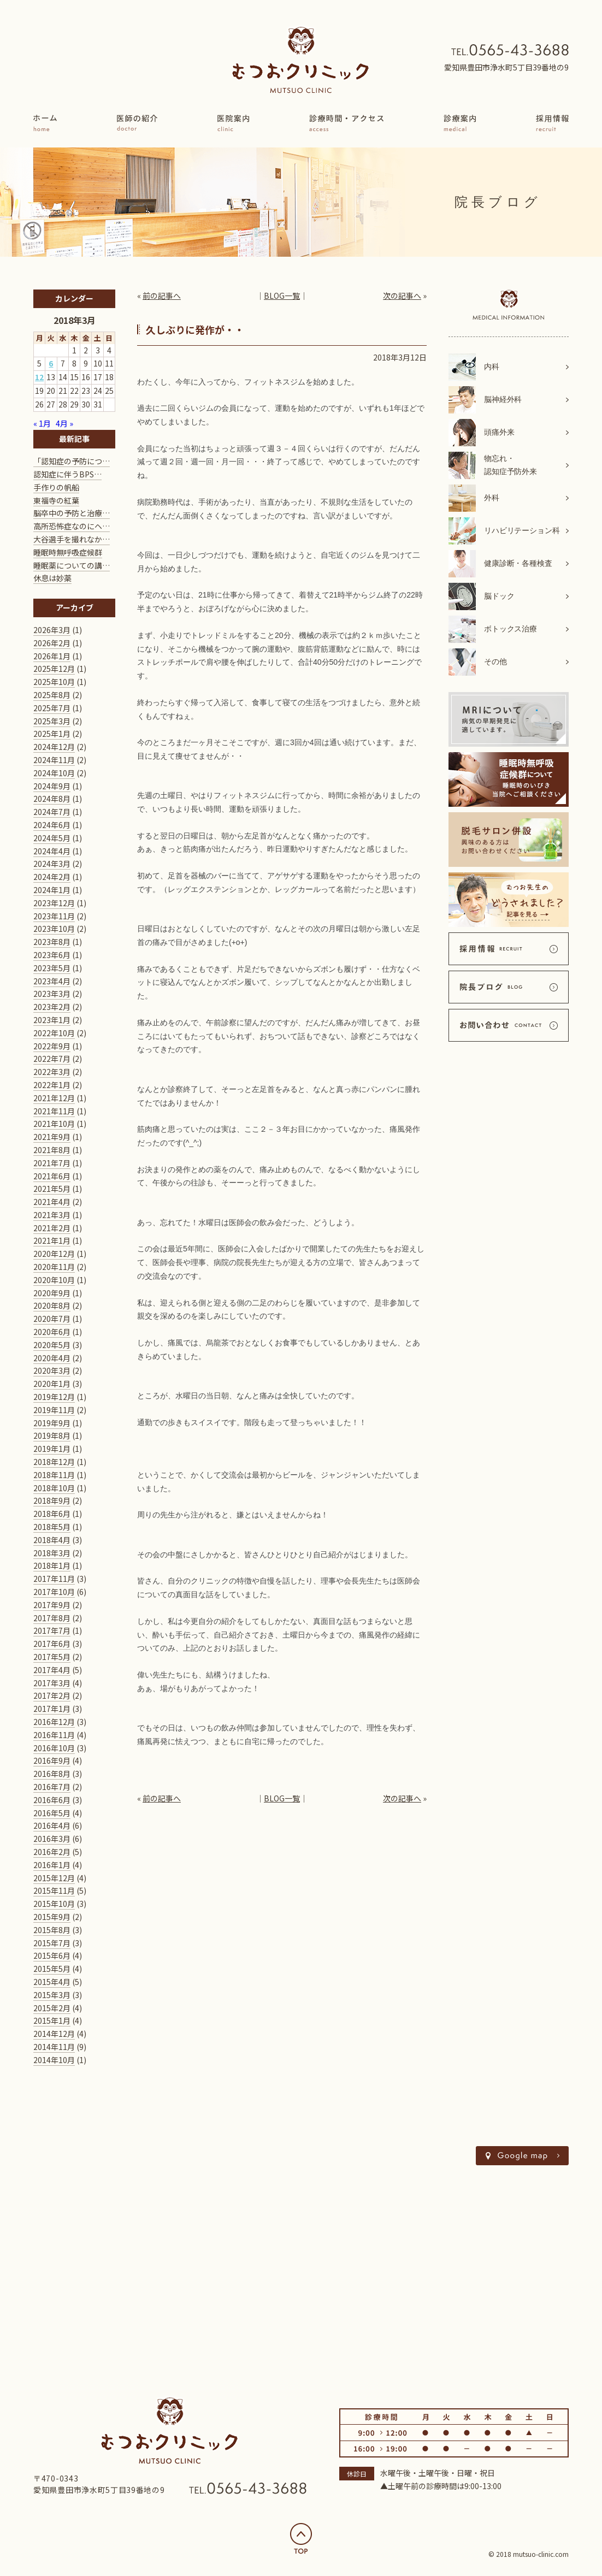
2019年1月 (51, 1448)
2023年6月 (51, 954)
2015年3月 (51, 1994)
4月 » (64, 423)
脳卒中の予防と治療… (71, 512)
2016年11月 (54, 1734)
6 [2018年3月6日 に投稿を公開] (51, 363)
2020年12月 (54, 1253)
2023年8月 (51, 941)
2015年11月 (54, 1890)
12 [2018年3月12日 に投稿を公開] (39, 376)
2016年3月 (51, 1838)
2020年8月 (51, 1305)
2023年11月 (54, 916)
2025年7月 (51, 707)
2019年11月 (54, 1409)
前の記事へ (162, 295)
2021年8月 (51, 1149)
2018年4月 (51, 1539)
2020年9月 (51, 1292)
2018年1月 (51, 1565)
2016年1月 (51, 1864)
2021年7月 (51, 1162)
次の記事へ (402, 295)
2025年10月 (54, 681)
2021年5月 (51, 1188)
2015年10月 (54, 1903)
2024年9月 (51, 786)
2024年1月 (51, 889)
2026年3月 (51, 629)
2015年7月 (51, 1942)
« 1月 (42, 423)
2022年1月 (51, 1084)
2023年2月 (51, 1006)
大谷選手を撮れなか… (71, 539)
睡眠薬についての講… (71, 565)
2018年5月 (51, 1526)
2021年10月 (54, 1123)
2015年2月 (51, 2007)
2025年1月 (51, 733)
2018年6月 (51, 1513)
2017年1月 (51, 1708)
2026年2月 (51, 642)
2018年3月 (51, 1552)
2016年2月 (51, 1851)
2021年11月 (54, 1111)
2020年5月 (51, 1344)
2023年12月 (54, 902)
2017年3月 (51, 1682)
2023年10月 (54, 928)
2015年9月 (51, 1916)
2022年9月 (51, 1046)
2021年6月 (51, 1176)
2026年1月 (51, 656)
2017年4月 (51, 1669)
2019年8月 (51, 1435)
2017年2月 (51, 1695)
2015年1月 (51, 2020)
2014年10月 (54, 2059)
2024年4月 (51, 851)
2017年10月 (54, 1591)
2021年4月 (51, 1201)
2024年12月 (54, 746)
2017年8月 (51, 1617)
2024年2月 (51, 876)
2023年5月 (51, 967)
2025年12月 (54, 668)
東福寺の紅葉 (56, 500)
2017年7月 (51, 1630)
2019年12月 (54, 1396)
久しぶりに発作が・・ (195, 329)
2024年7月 (51, 811)
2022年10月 (54, 1032)
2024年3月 (51, 863)
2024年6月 (51, 824)
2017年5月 (51, 1656)
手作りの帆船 (56, 487)
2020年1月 (51, 1383)
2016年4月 (51, 1825)
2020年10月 (54, 1279)
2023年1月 (51, 1019)
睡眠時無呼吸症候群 (67, 552)
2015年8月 (51, 1929)
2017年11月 (54, 1578)
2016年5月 (51, 1812)
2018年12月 (54, 1461)
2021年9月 (51, 1136)
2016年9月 (51, 1760)
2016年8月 (51, 1773)
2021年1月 (51, 1240)
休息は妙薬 (52, 577)
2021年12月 (54, 1097)
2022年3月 (51, 1071)
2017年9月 (51, 1604)
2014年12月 (54, 2033)
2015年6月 (51, 1955)
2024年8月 (51, 798)
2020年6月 (51, 1331)
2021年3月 (51, 1214)
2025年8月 (51, 694)
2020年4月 (51, 1357)
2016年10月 (54, 1747)
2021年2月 (51, 1227)
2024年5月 (51, 837)
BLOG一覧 (282, 295)
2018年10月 (54, 1487)
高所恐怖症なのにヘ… (71, 526)
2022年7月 (51, 1058)
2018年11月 (54, 1474)
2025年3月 (51, 721)
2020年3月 (51, 1370)
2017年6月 (51, 1643)
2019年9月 (51, 1422)
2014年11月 (54, 2046)
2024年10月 (54, 772)
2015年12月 (54, 1877)
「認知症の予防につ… (71, 461)
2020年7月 (51, 1318)
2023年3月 (51, 993)
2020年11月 (54, 1266)
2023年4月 (51, 981)
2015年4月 (51, 1981)
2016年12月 (54, 1721)
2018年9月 (51, 1500)
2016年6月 (51, 1799)
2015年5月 (51, 1968)
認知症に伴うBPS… (67, 474)
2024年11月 (54, 759)
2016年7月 (51, 1786)
